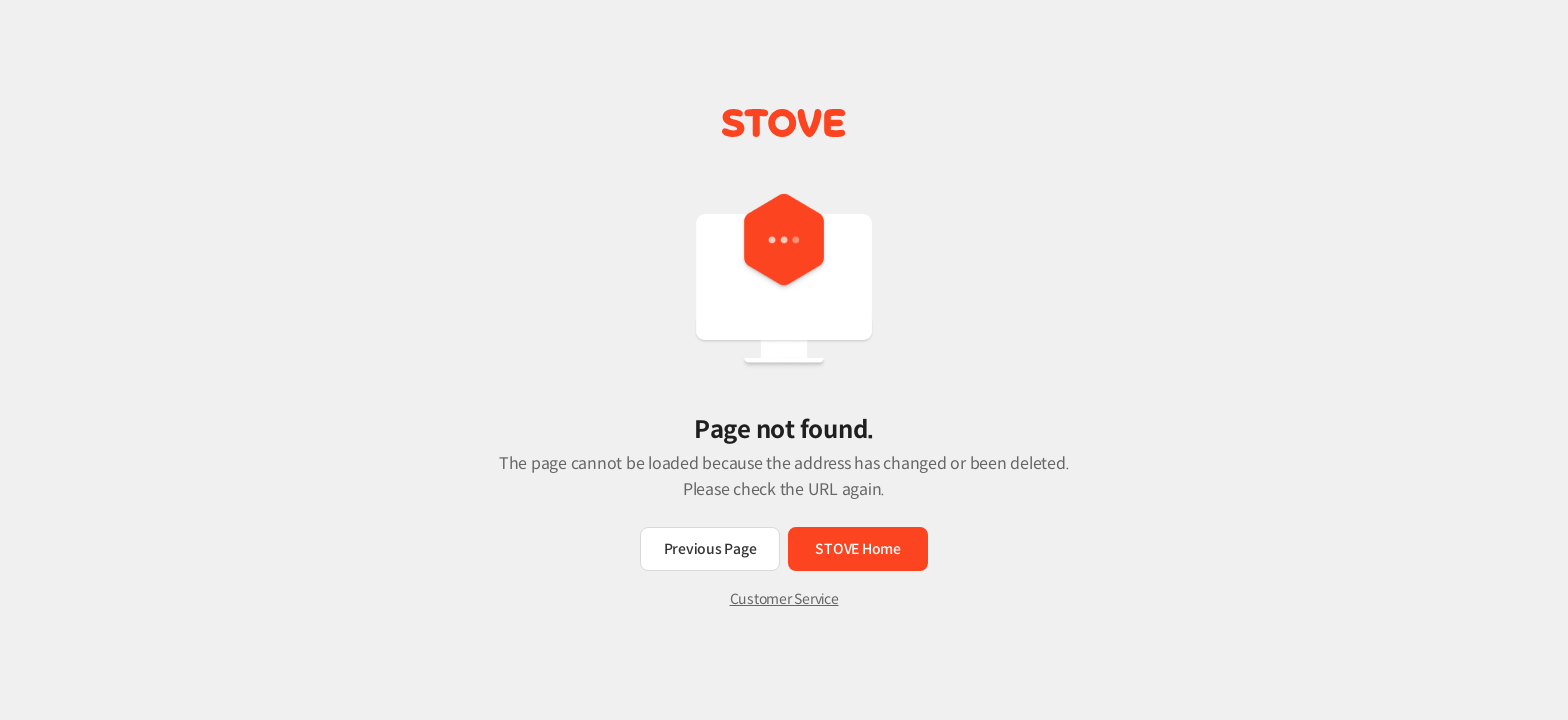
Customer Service (784, 599)
